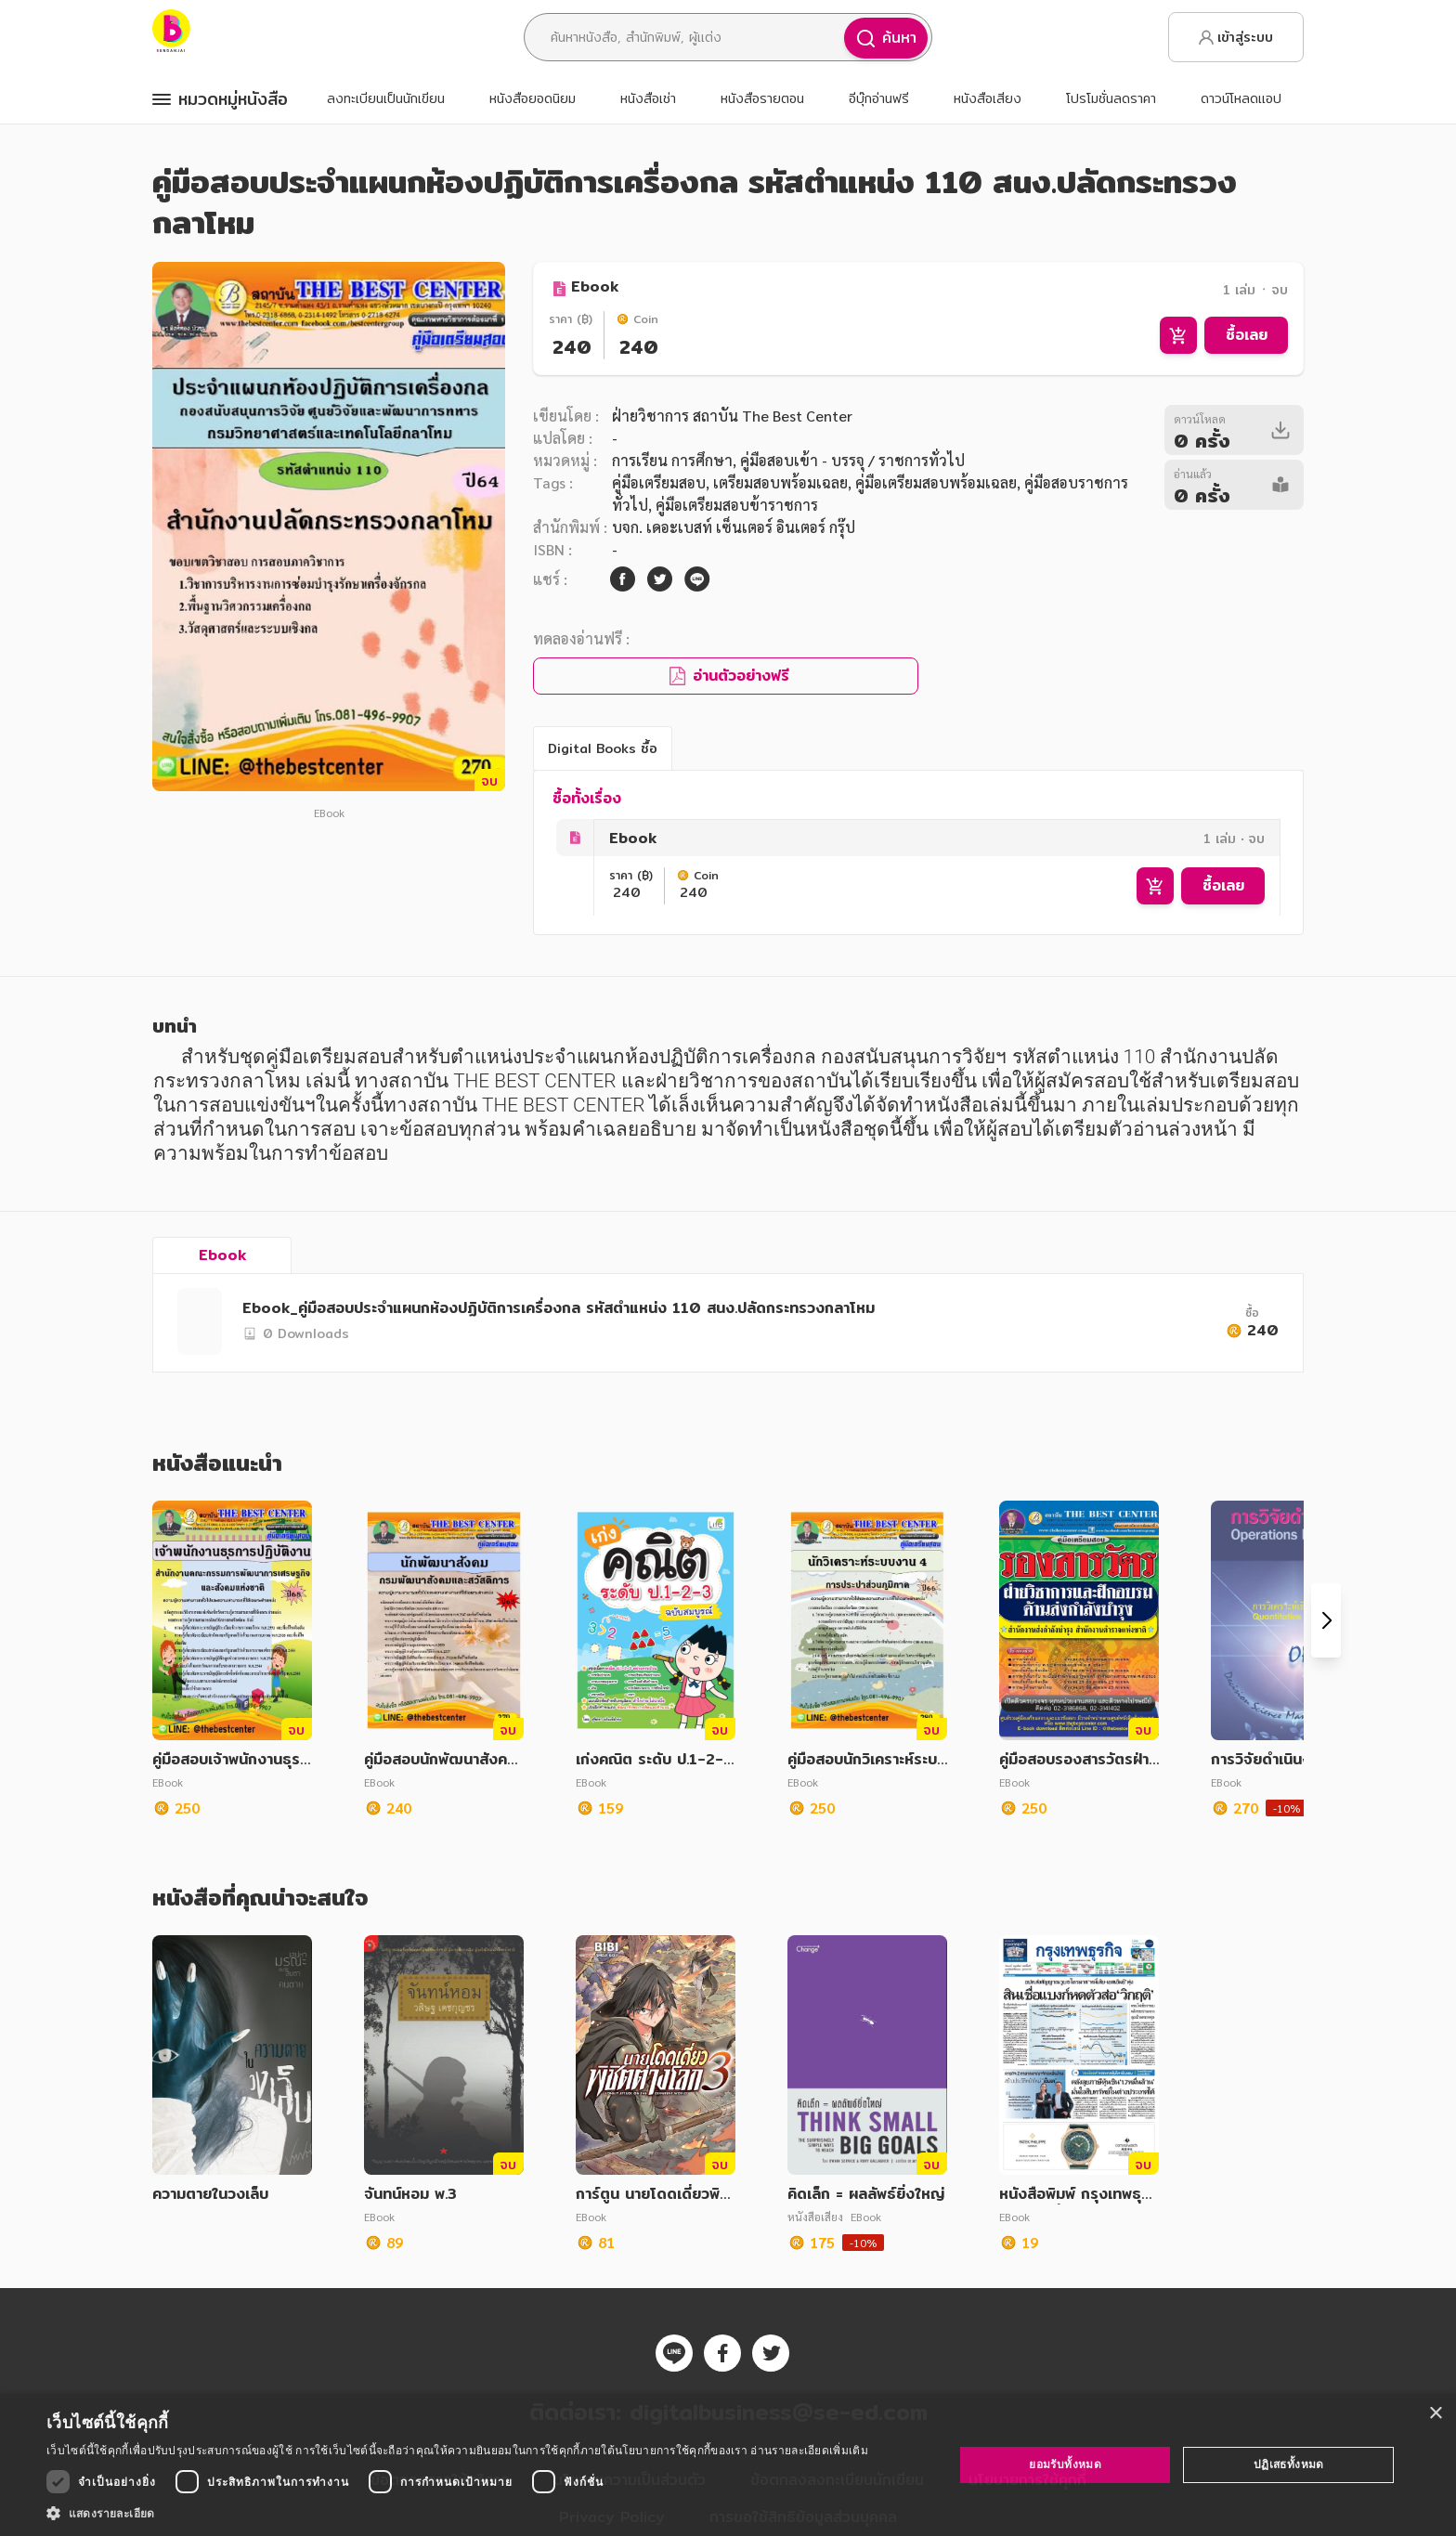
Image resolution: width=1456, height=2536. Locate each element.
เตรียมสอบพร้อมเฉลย (780, 482)
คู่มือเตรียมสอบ (659, 482)
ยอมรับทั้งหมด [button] (1065, 2464)
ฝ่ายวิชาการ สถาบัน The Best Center (732, 415)
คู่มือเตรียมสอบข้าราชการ (737, 504)
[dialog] (728, 2465)
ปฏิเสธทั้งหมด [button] (1289, 2464)
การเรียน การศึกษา (672, 460)
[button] (457, 2512)
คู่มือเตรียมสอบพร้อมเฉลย (936, 482)
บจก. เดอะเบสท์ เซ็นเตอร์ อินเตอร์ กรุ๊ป (733, 527)
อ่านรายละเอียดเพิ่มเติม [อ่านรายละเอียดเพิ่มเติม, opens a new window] (808, 2450)
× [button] (1435, 2414)
